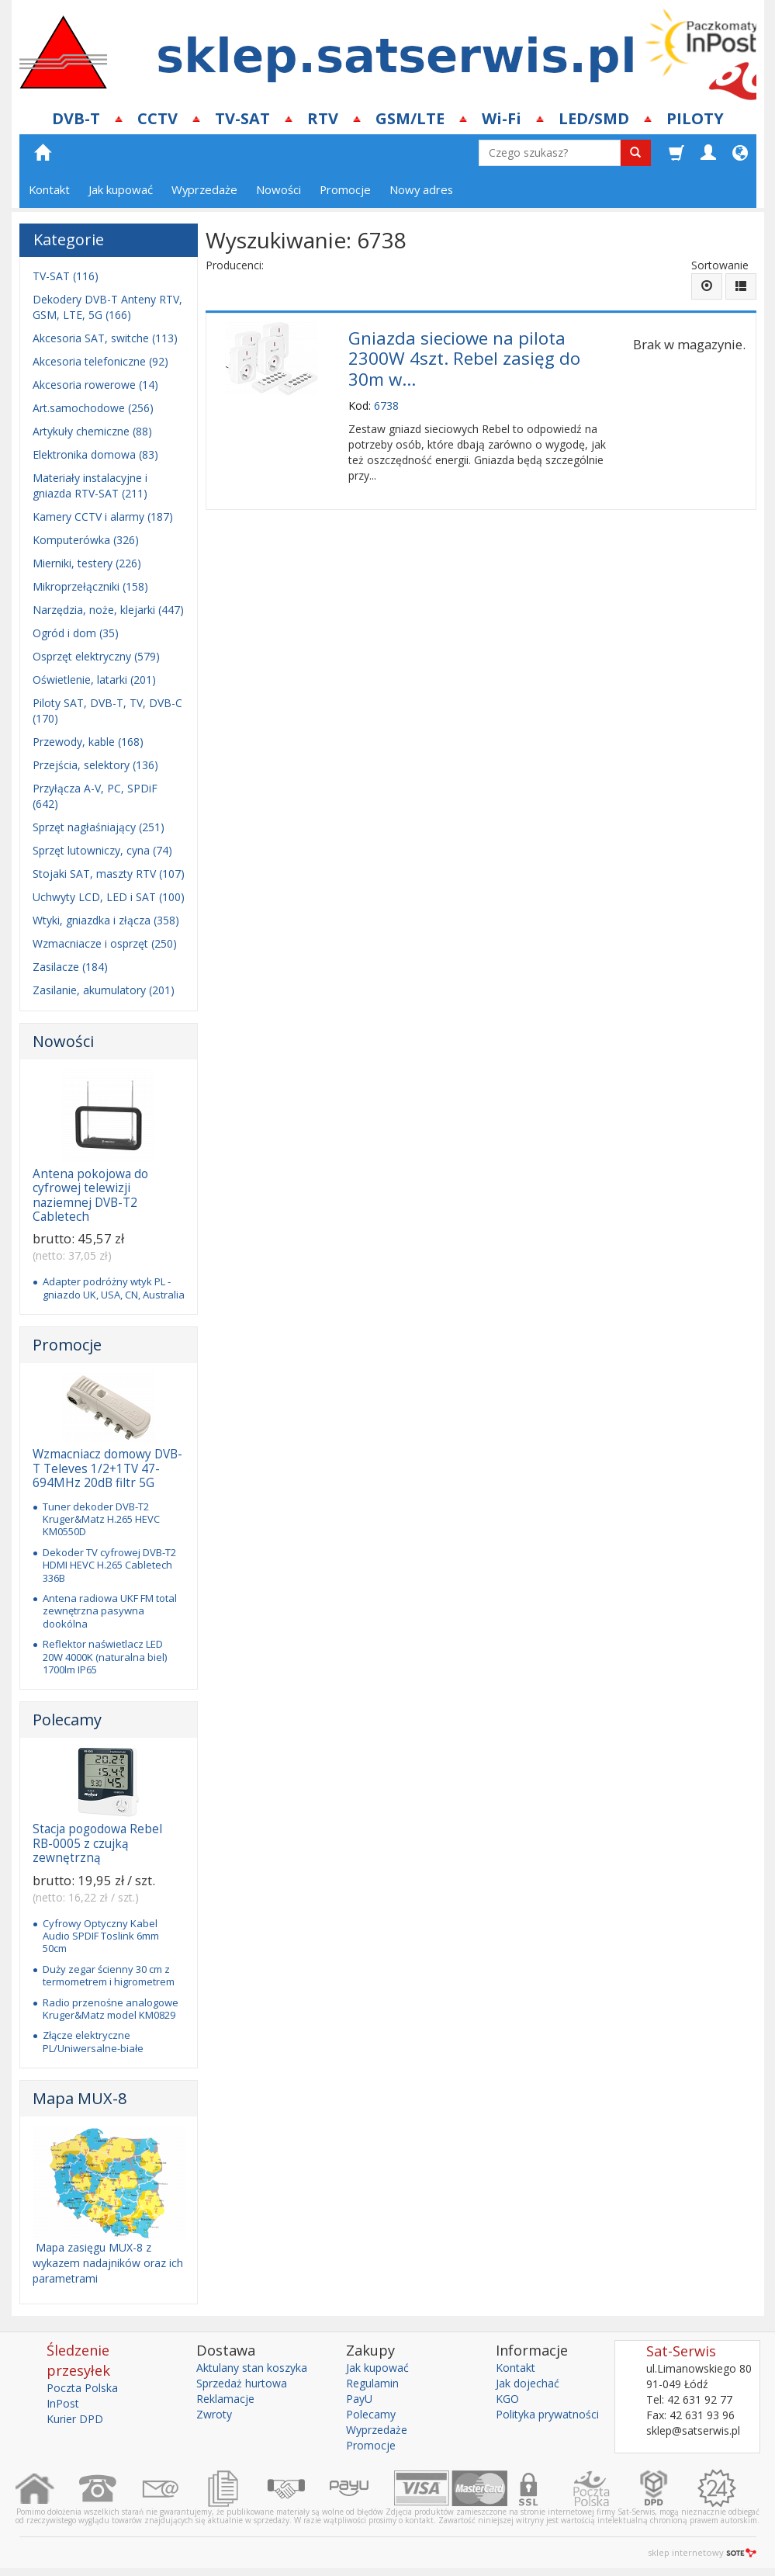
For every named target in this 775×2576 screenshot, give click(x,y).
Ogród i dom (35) (76, 633)
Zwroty (214, 2414)
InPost (63, 2403)
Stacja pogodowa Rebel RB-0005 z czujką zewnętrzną (97, 1843)
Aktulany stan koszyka (251, 2367)
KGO (507, 2398)
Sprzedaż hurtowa (241, 2383)
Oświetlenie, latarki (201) (94, 679)
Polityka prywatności (547, 2414)
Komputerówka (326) (86, 539)
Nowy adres (421, 189)
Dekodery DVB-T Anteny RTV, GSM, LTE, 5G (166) (107, 307)
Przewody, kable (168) (88, 741)
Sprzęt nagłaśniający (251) (98, 827)
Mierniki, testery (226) (87, 563)
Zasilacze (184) (70, 966)
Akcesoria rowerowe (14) (95, 384)
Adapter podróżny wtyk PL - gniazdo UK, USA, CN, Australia (114, 1287)
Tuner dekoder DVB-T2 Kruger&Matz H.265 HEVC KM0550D (101, 1519)
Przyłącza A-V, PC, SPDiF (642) (95, 796)
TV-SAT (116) (66, 276)
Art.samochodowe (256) (93, 407)
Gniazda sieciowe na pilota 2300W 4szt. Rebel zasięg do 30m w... (464, 359)
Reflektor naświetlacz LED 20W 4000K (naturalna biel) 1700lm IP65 (105, 1656)
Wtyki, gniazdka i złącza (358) (106, 920)
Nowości (278, 189)
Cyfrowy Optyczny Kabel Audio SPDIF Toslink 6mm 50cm (101, 1936)
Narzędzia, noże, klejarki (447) (108, 609)
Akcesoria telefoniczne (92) (100, 361)
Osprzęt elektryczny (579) (96, 656)
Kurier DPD (75, 2418)
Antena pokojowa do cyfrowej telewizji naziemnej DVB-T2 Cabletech (90, 1195)
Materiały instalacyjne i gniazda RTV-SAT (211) (90, 485)
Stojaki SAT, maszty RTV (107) (109, 873)
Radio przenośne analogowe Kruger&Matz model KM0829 (110, 2008)
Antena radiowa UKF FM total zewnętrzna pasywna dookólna (110, 1611)
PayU (359, 2398)
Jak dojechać (527, 2383)
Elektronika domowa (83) (95, 454)
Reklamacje (225, 2398)
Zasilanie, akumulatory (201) (104, 990)
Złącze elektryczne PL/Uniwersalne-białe (93, 2041)
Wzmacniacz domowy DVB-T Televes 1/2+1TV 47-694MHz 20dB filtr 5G (107, 1468)
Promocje (345, 189)
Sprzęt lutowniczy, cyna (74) (102, 850)
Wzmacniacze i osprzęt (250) (105, 943)
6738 (386, 405)
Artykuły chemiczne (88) (92, 431)
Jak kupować (120, 189)
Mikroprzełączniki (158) (90, 586)
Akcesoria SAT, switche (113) (105, 338)
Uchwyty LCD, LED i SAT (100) (109, 896)
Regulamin (372, 2383)
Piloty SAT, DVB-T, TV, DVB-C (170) (107, 710)
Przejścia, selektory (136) (95, 765)
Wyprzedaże (204, 189)
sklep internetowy (702, 2552)
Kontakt (49, 189)
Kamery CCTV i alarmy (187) (103, 516)
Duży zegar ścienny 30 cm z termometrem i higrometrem (109, 1975)
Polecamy (67, 1719)
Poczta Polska (82, 2387)
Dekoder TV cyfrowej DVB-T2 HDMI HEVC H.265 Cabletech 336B (109, 1565)
